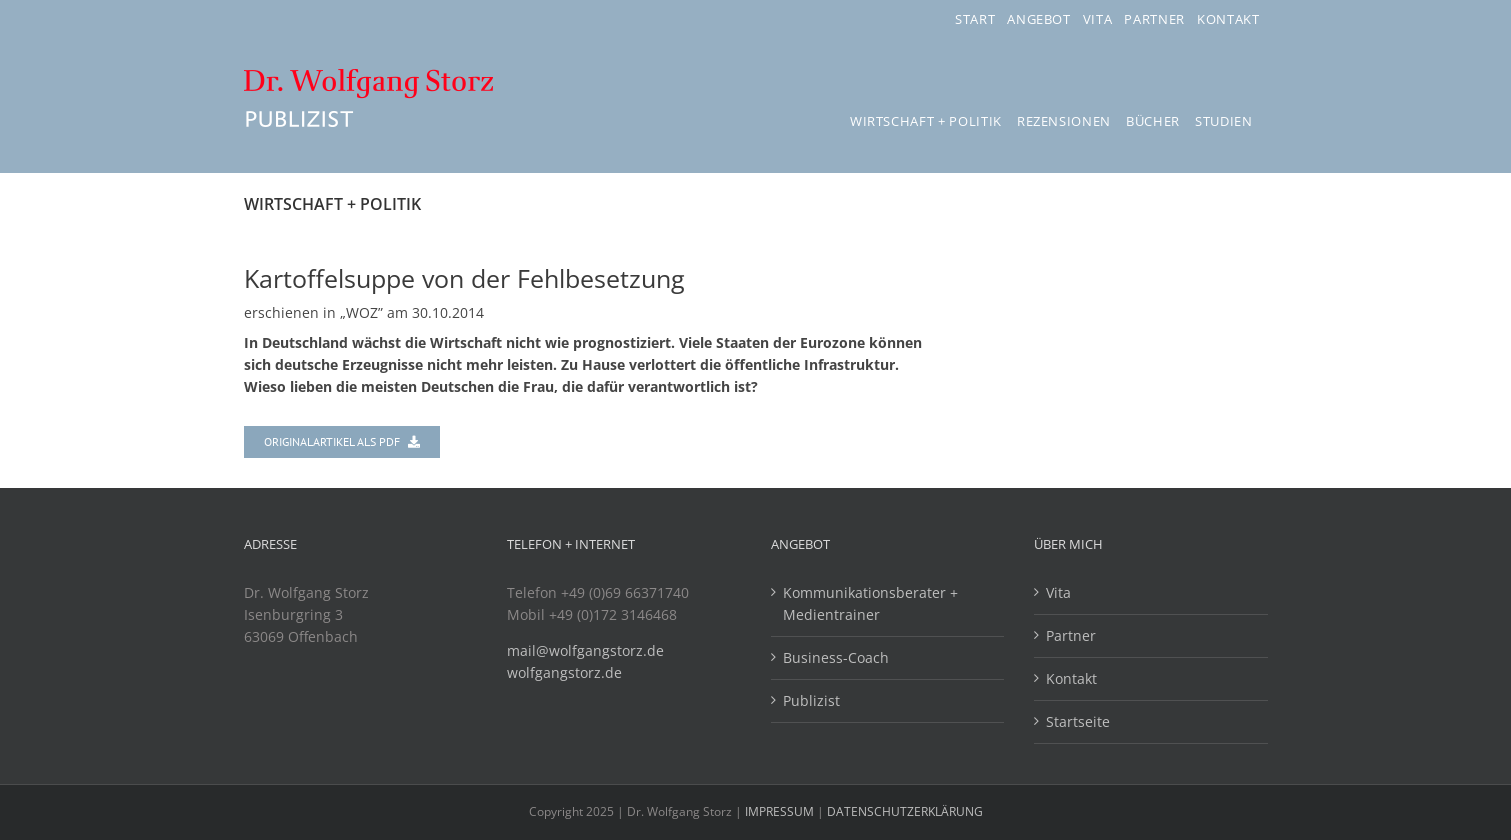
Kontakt (1071, 678)
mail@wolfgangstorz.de (585, 650)
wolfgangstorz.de (564, 672)
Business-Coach (836, 657)
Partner (1071, 635)
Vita (1058, 592)
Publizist (811, 700)
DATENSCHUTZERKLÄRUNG (905, 811)
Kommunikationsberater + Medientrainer (870, 603)
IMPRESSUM (781, 811)
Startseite (1078, 721)
